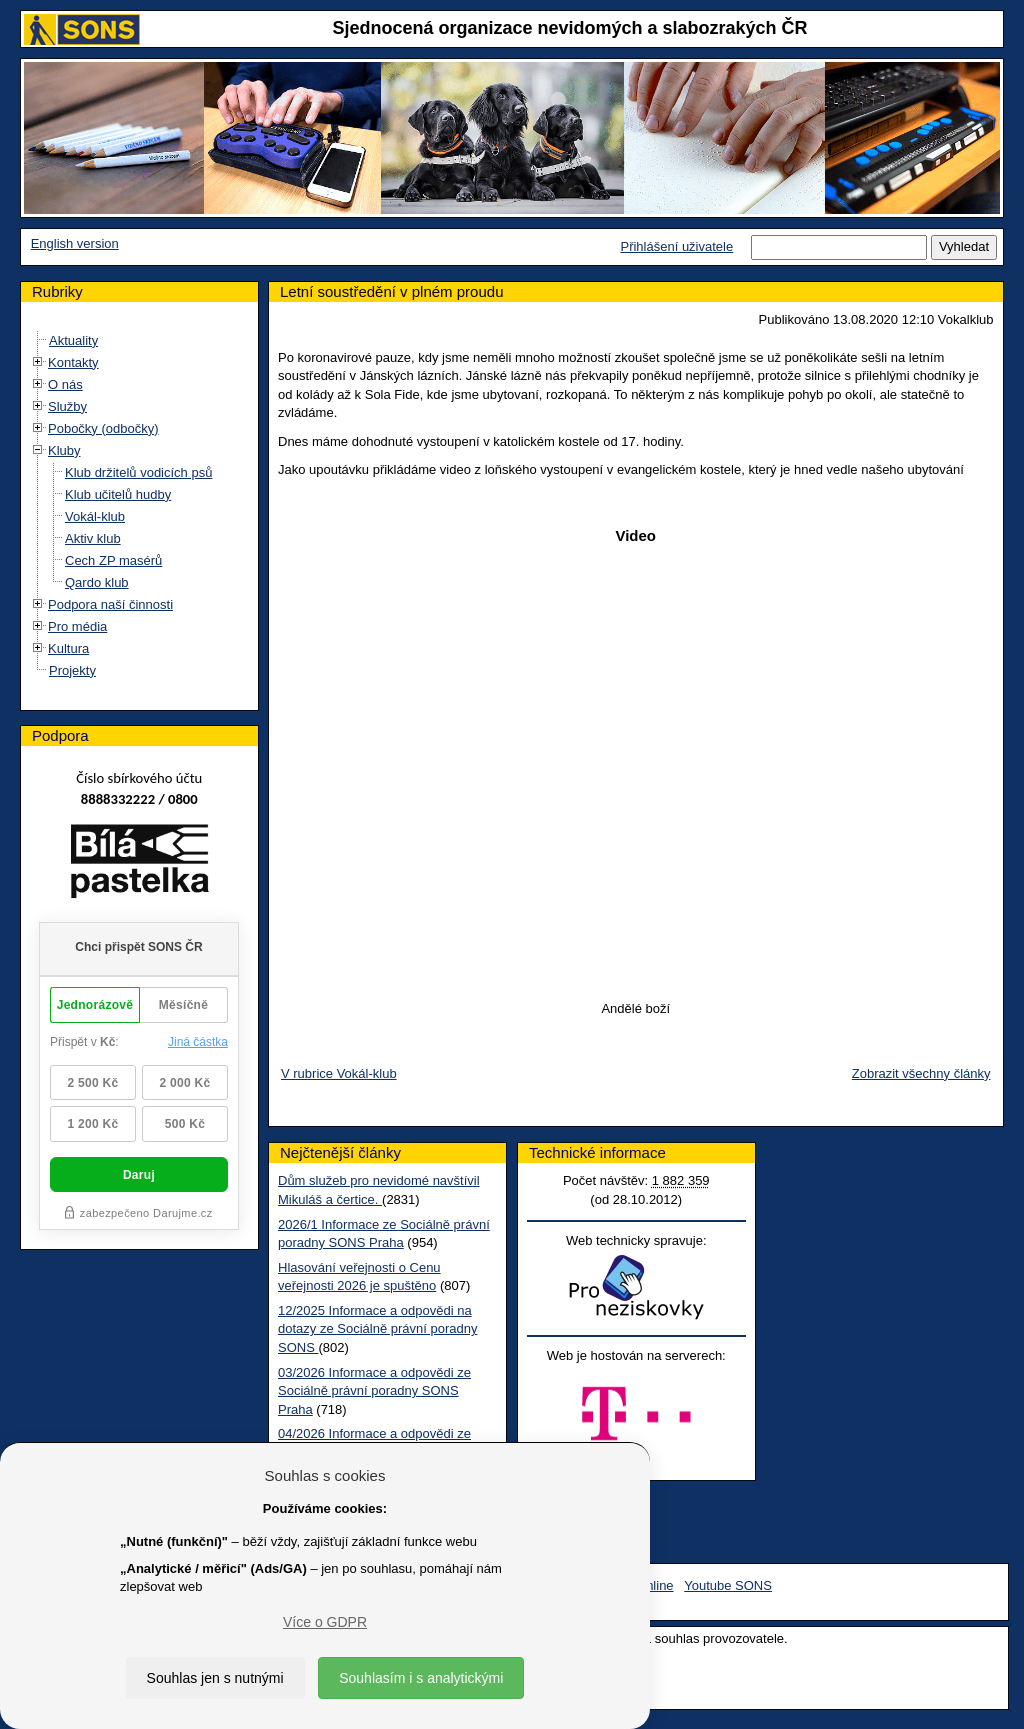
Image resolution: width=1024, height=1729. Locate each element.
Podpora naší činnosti (110, 604)
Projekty (72, 670)
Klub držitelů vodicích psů (138, 472)
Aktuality (73, 340)
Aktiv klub (93, 538)
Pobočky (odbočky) (103, 428)
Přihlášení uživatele (676, 246)
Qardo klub (97, 582)
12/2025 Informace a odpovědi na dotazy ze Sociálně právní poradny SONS (377, 1329)
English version (75, 243)
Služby (67, 406)
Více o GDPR (325, 1622)
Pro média (77, 626)
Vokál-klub (95, 516)
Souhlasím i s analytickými (421, 1678)
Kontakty (73, 362)
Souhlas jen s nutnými (215, 1678)
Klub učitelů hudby (118, 494)
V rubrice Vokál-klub (339, 1073)
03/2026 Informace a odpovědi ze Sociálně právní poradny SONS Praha (374, 1391)
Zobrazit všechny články (921, 1073)
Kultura (68, 648)
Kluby (64, 450)
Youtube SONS (728, 1585)
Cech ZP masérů (113, 560)
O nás (65, 384)
